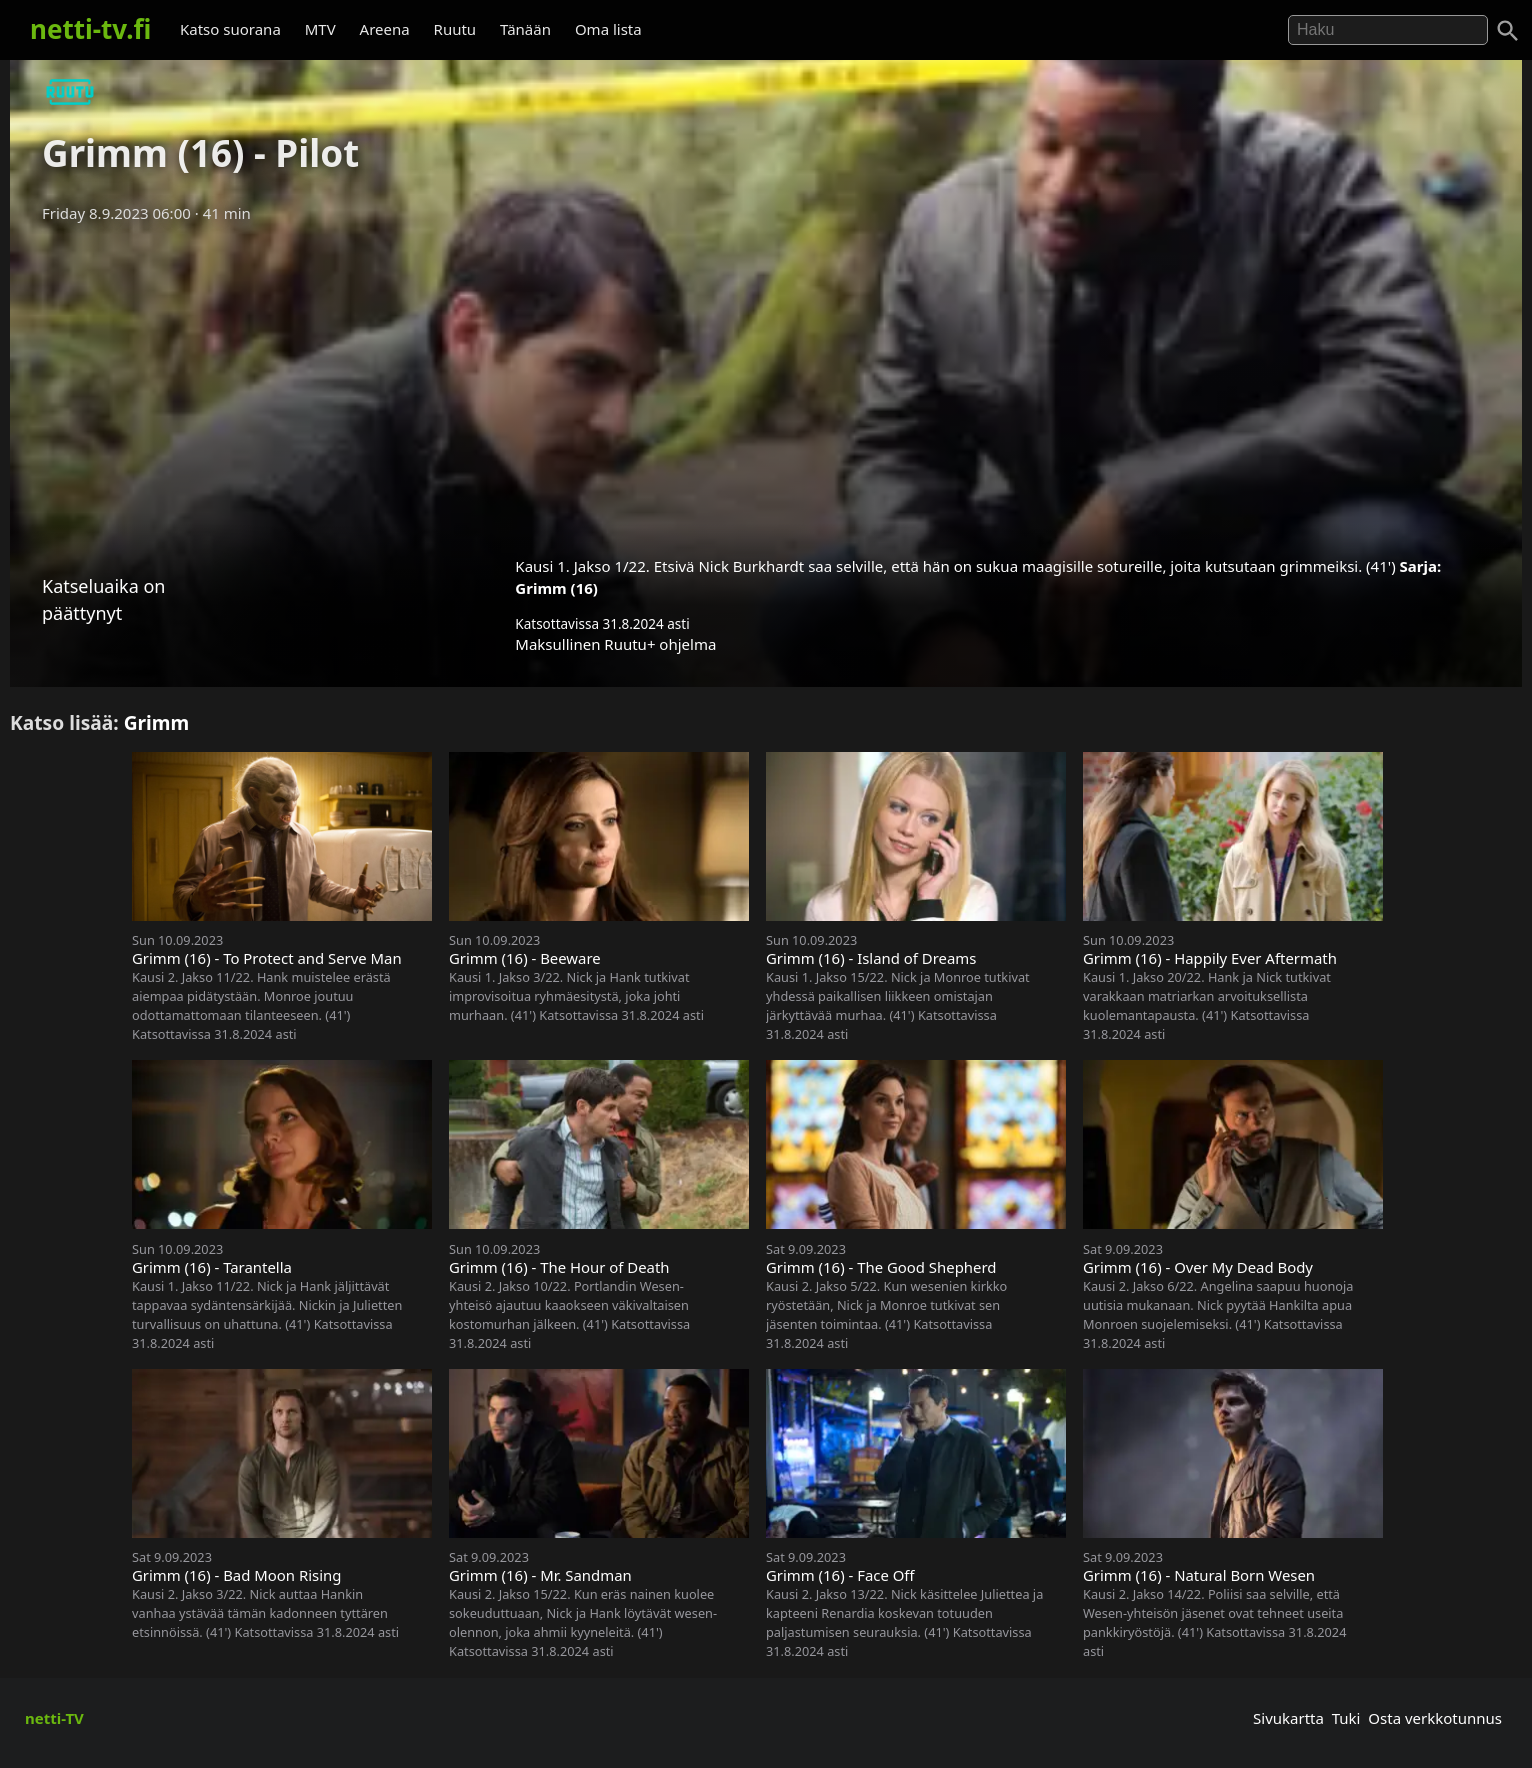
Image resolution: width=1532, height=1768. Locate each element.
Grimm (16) (556, 588)
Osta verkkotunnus (1435, 1718)
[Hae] (1388, 30)
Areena (385, 29)
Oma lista (608, 29)
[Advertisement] (766, 383)
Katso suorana (230, 29)
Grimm (157, 722)
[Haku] (1508, 31)
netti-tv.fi (90, 29)
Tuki (1346, 1718)
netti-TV (54, 1718)
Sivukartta (1288, 1718)
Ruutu (455, 29)
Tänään (525, 29)
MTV (320, 29)
